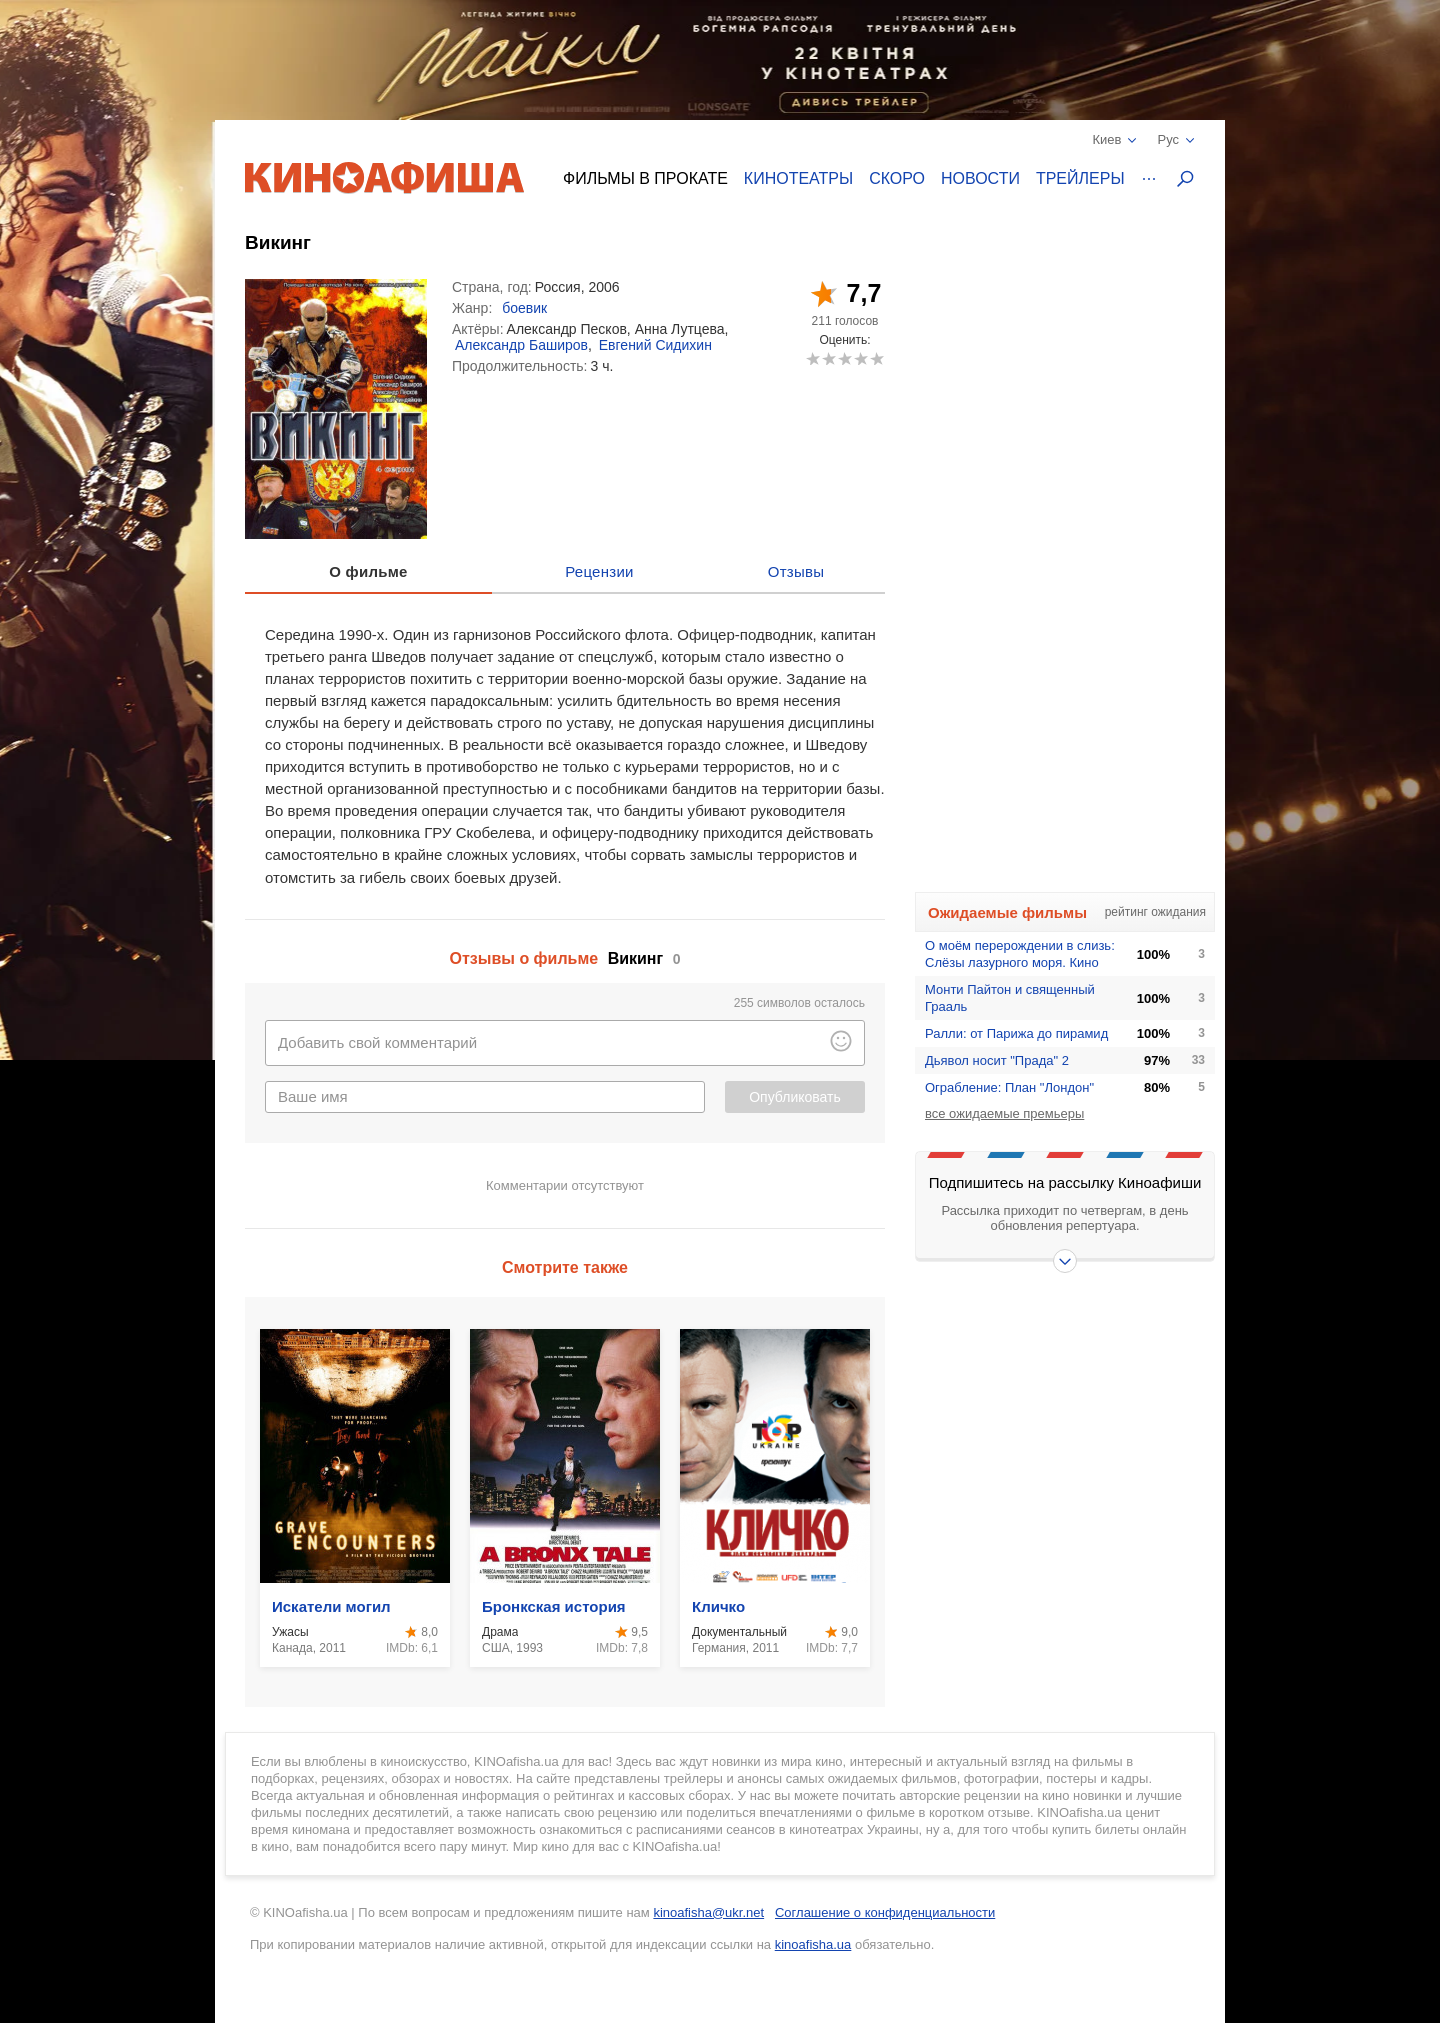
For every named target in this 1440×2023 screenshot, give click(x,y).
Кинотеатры (798, 178)
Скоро (897, 178)
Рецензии (599, 571)
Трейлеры (1080, 178)
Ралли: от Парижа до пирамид (1016, 1033)
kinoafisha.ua (813, 1944)
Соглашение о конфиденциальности (885, 1912)
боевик (524, 308)
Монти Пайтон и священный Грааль (1010, 998)
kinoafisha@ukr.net (708, 1912)
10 (876, 358)
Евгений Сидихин (655, 345)
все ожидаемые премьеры (1004, 1113)
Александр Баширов (521, 345)
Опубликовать (795, 1097)
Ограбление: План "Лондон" (1009, 1087)
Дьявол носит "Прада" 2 (997, 1060)
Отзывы (796, 571)
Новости (980, 178)
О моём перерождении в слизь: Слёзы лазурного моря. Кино (1020, 954)
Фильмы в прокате (645, 178)
